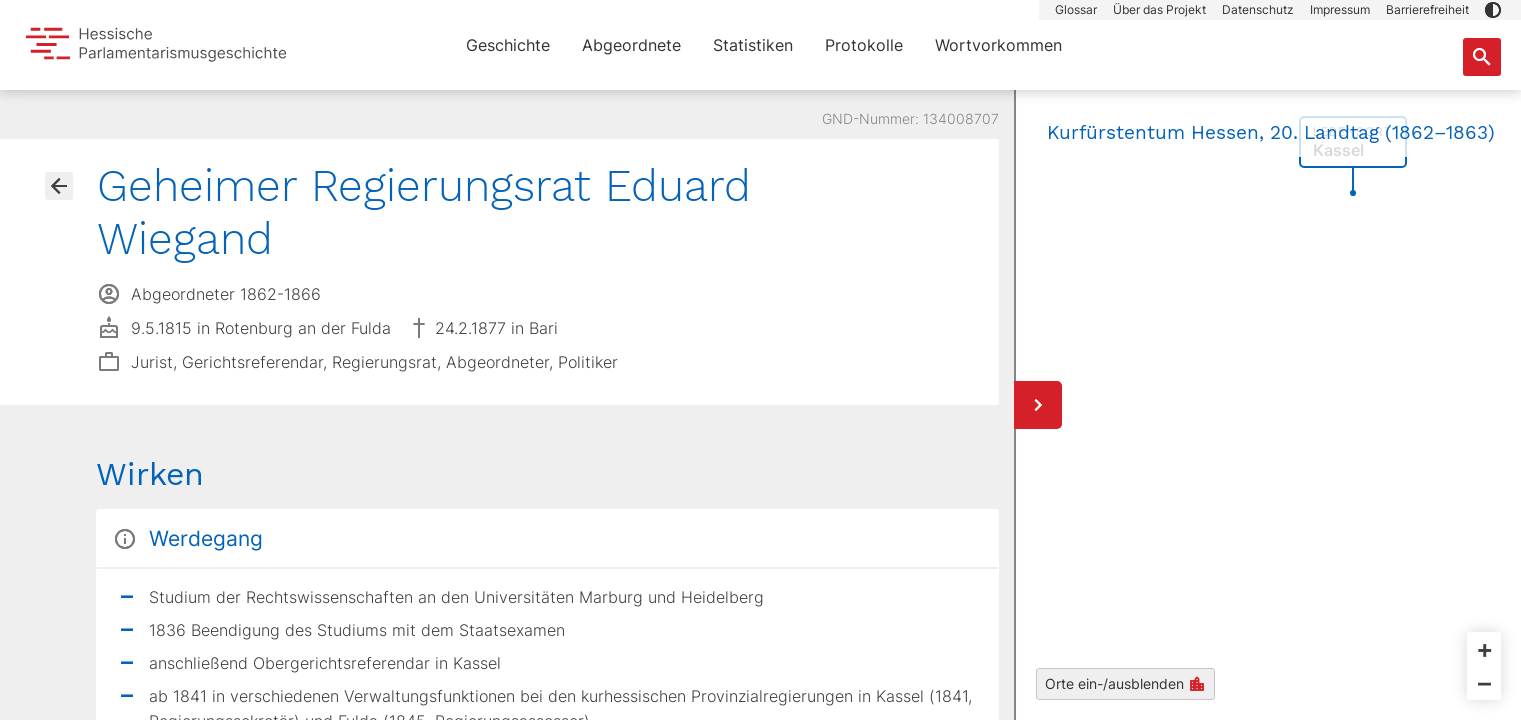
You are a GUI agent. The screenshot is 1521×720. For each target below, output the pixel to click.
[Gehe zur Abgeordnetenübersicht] (59, 186)
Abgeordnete (631, 45)
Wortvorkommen (998, 45)
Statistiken (753, 45)
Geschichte (508, 45)
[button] (1493, 10)
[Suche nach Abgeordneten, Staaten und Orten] (1482, 57)
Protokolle (864, 45)
